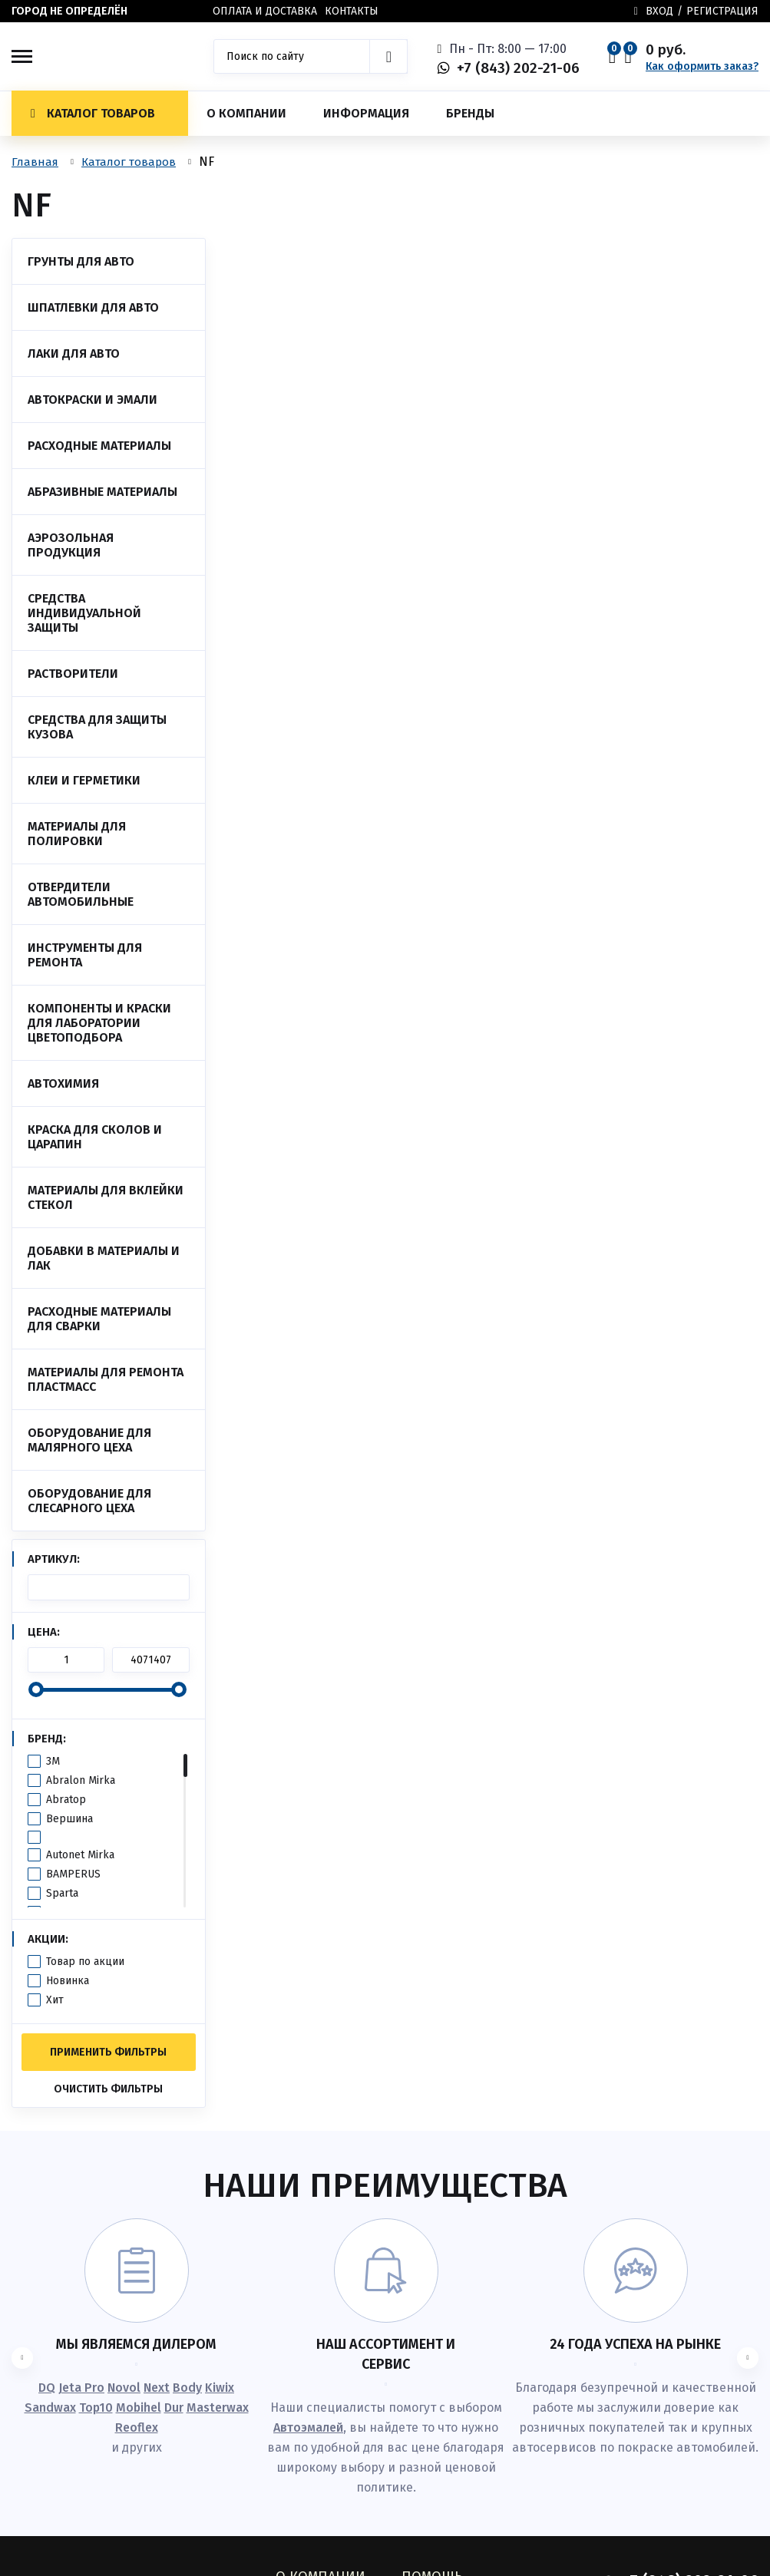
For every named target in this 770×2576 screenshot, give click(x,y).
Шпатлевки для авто (93, 307)
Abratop (66, 1799)
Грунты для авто (81, 261)
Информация (366, 113)
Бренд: (47, 1738)
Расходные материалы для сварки (99, 1318)
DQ (46, 2387)
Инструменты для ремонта (85, 954)
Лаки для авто (74, 353)
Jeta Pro (81, 2387)
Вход (659, 11)
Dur (173, 2407)
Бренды (470, 113)
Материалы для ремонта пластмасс (105, 1379)
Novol (123, 2387)
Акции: (48, 1939)
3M (53, 1761)
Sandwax (50, 2407)
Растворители (73, 673)
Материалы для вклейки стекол (105, 1197)
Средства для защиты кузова (97, 726)
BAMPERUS (73, 1874)
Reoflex (136, 2427)
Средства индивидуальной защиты (84, 613)
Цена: (44, 1632)
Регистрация (722, 11)
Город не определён (69, 11)
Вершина (69, 1818)
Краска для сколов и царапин (95, 1136)
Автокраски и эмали (92, 399)
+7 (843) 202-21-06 (518, 68)
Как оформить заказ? (702, 66)
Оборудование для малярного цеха (89, 1440)
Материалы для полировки (77, 833)
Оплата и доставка (265, 11)
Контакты (351, 11)
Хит (55, 1999)
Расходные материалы (99, 445)
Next (157, 2387)
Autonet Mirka (80, 1854)
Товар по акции (85, 1961)
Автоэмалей (308, 2427)
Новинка (67, 1980)
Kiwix (219, 2387)
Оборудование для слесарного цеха (89, 1500)
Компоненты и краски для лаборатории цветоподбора (99, 1023)
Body (187, 2387)
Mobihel (138, 2407)
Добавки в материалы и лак (104, 1258)
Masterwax (218, 2407)
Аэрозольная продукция (71, 545)
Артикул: (54, 1559)
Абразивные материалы (102, 491)
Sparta (62, 1893)
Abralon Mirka (80, 1780)
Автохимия (63, 1083)
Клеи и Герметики (84, 780)
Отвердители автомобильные (81, 894)
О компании (246, 113)
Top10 (96, 2407)
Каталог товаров (93, 113)
